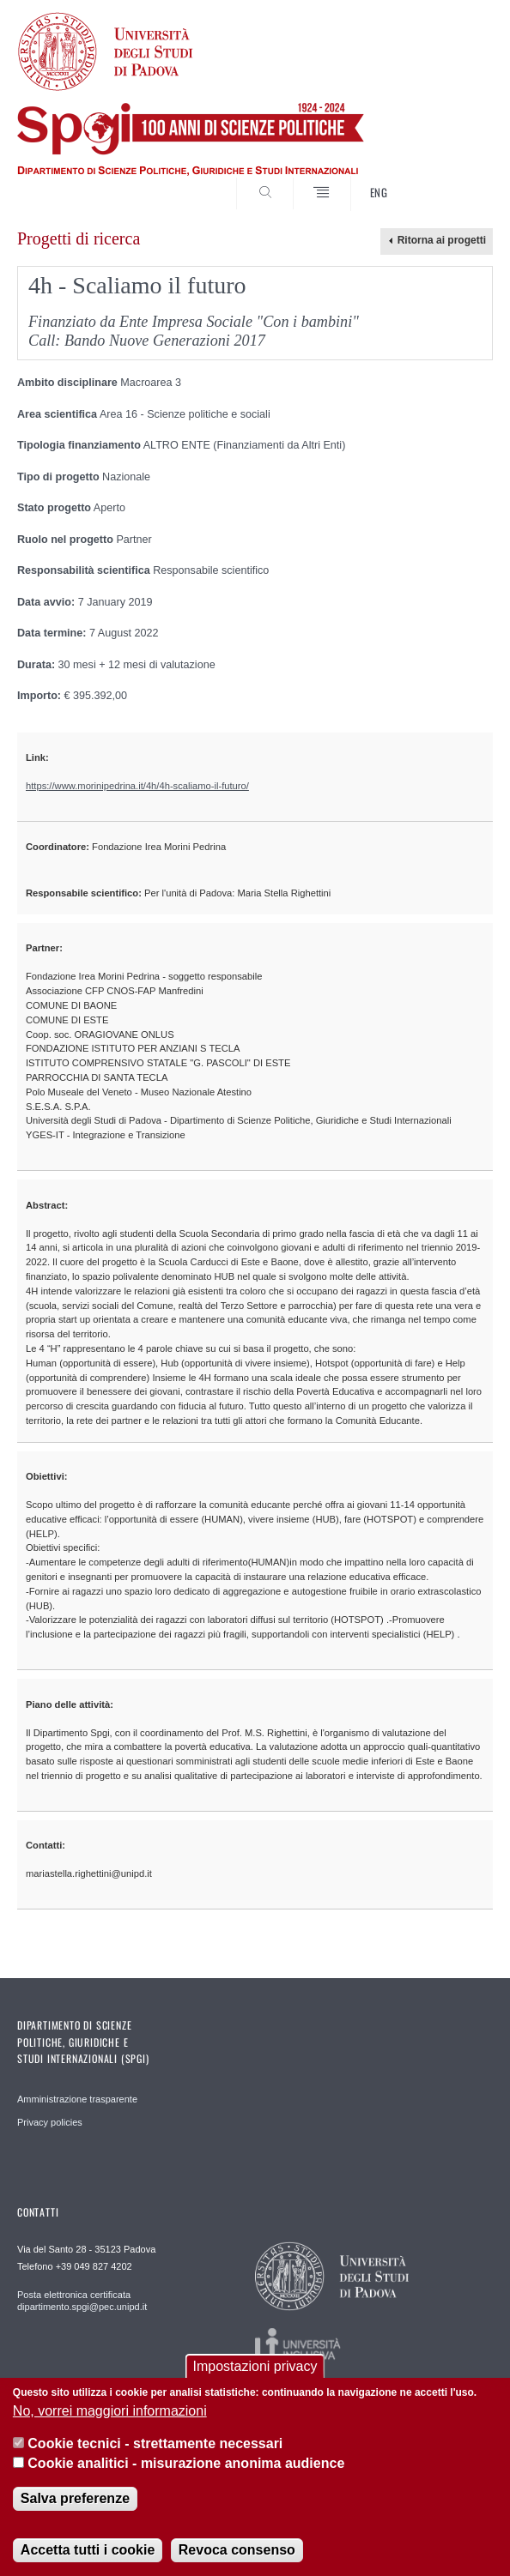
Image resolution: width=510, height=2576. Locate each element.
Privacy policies (49, 2122)
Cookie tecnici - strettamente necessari (154, 2443)
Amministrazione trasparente (77, 2099)
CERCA (458, 179)
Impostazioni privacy (255, 2366)
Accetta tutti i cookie (88, 2550)
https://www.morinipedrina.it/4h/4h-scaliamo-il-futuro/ (137, 786)
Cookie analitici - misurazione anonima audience (185, 2463)
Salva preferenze (75, 2498)
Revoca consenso (237, 2550)
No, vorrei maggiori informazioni (110, 2411)
